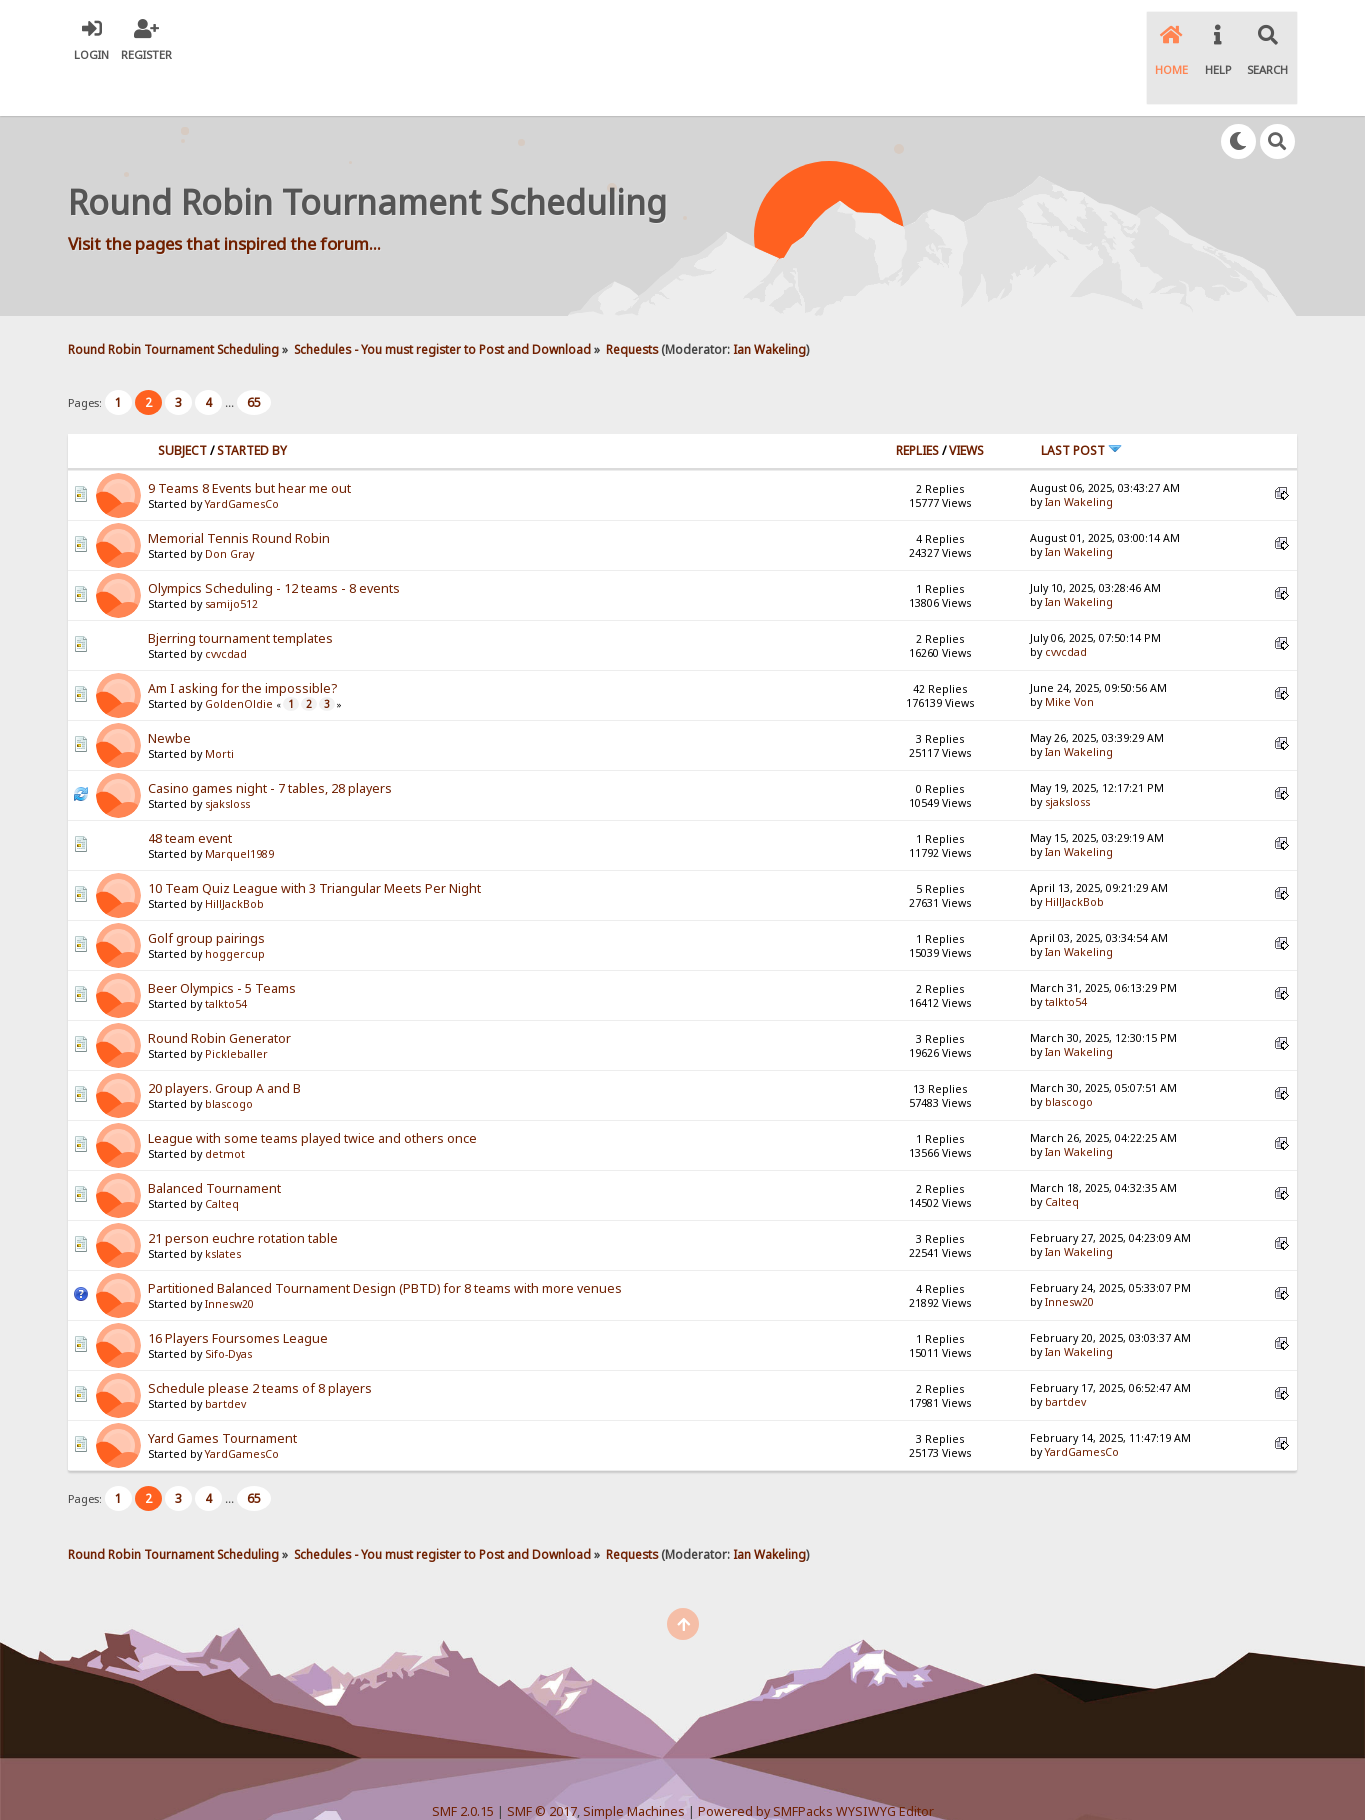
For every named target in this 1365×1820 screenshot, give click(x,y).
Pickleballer (236, 1012)
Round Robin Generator (219, 996)
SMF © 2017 (542, 1770)
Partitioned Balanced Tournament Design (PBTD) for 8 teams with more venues (385, 1246)
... (231, 361)
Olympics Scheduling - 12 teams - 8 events (274, 546)
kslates (223, 1212)
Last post (1081, 408)
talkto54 (226, 962)
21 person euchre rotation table (243, 1196)
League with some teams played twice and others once (312, 1096)
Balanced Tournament (214, 1146)
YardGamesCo (242, 462)
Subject (182, 408)
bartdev (225, 1362)
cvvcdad (226, 612)
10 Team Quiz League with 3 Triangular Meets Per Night (314, 846)
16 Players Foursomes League (238, 1296)
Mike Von (1069, 660)
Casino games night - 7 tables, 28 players (270, 746)
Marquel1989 (239, 812)
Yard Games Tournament (222, 1396)
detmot (225, 1112)
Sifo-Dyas (228, 1312)
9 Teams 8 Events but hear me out (249, 446)
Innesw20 (229, 1262)
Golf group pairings (206, 896)
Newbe (169, 696)
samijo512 (231, 562)
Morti (219, 712)
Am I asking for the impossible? (242, 646)
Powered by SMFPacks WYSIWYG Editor (816, 1770)
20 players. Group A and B (224, 1046)
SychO (744, 1786)
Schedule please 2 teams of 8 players (260, 1346)
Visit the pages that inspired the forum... (224, 202)
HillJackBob (234, 862)
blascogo (229, 1062)
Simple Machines (634, 1770)
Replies (917, 408)
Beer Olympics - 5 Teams (222, 946)
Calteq (222, 1162)
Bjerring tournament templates (240, 596)
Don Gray (229, 512)
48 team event (190, 796)
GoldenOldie (239, 662)
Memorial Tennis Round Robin (239, 496)
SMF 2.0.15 (463, 1770)
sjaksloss (227, 762)
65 (254, 361)
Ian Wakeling (769, 307)
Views (966, 408)
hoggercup (235, 912)
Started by (252, 408)
